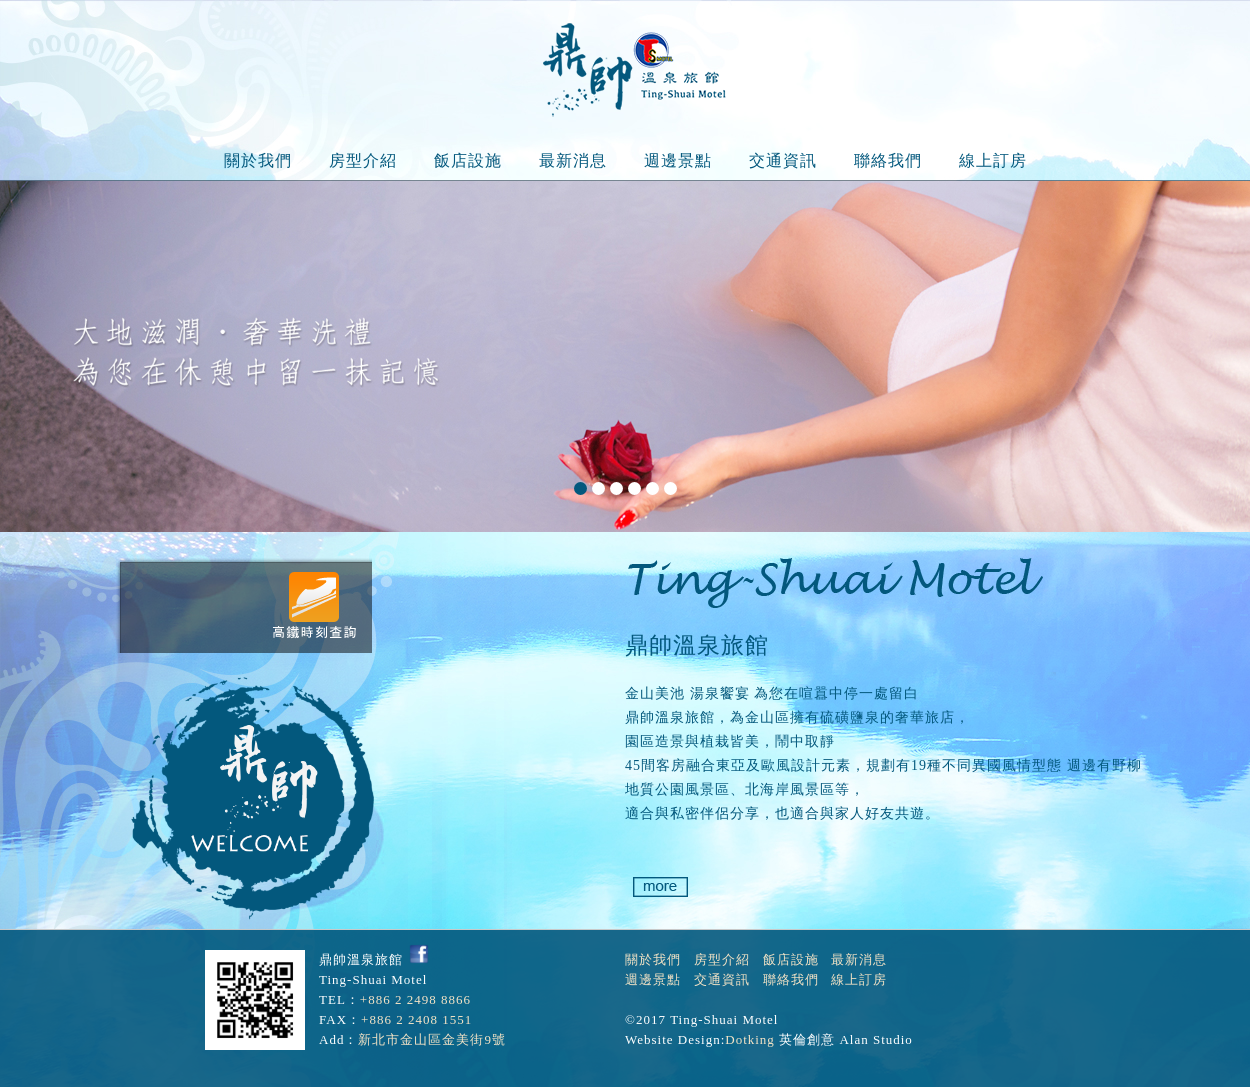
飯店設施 (468, 160)
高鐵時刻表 (313, 605)
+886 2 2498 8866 (415, 999)
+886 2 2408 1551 (416, 1019)
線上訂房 (993, 160)
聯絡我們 (888, 160)
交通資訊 (783, 160)
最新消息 (573, 160)
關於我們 (258, 160)
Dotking (750, 1039)
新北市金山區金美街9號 (432, 1039)
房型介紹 (363, 160)
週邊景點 (678, 160)
